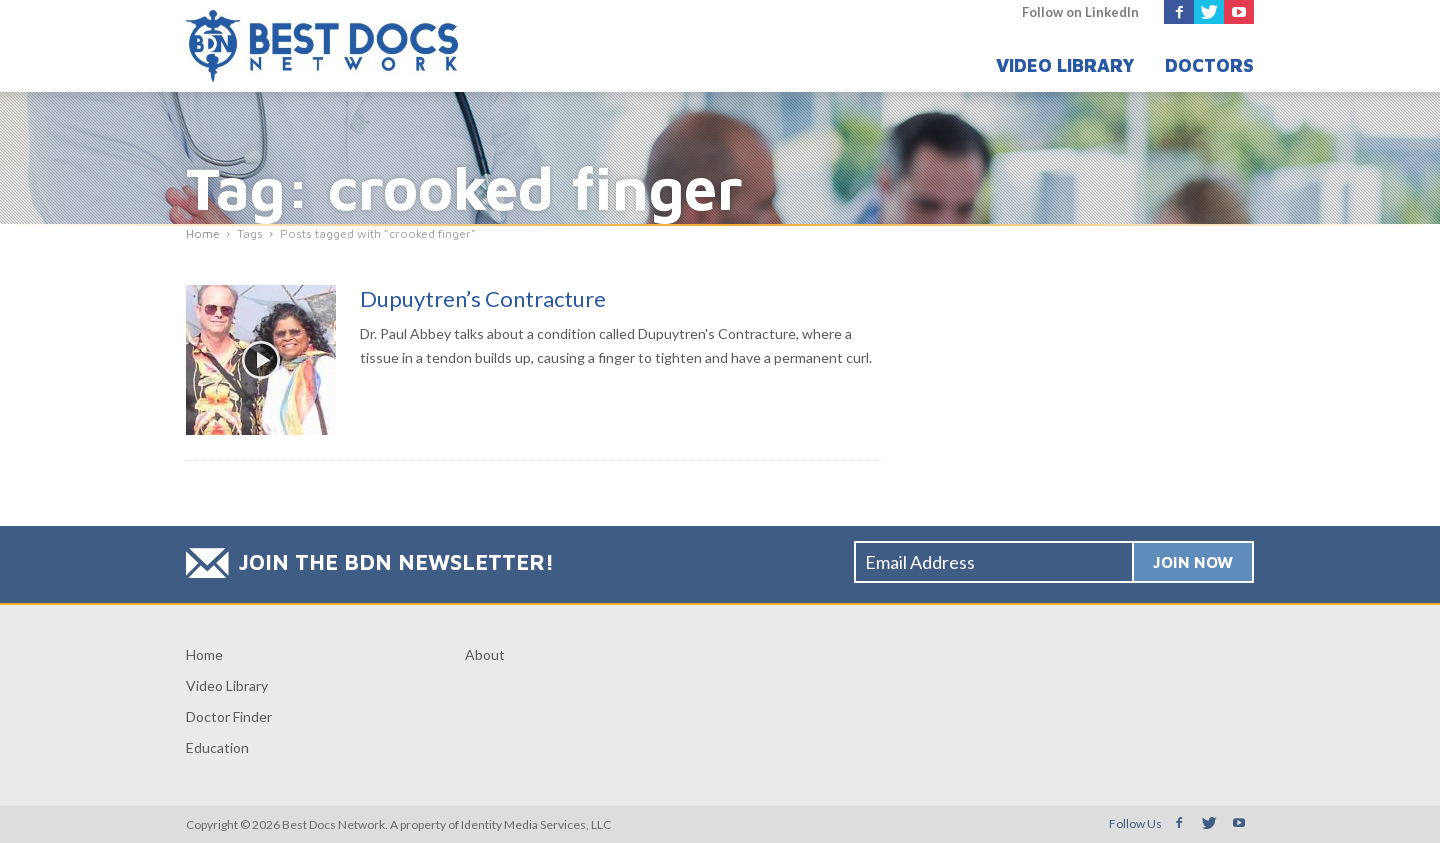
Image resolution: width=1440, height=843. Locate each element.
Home (204, 654)
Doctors (1209, 65)
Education (217, 747)
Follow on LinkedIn (1080, 12)
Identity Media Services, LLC (536, 824)
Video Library (1065, 65)
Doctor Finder (229, 716)
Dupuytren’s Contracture (483, 298)
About (485, 654)
